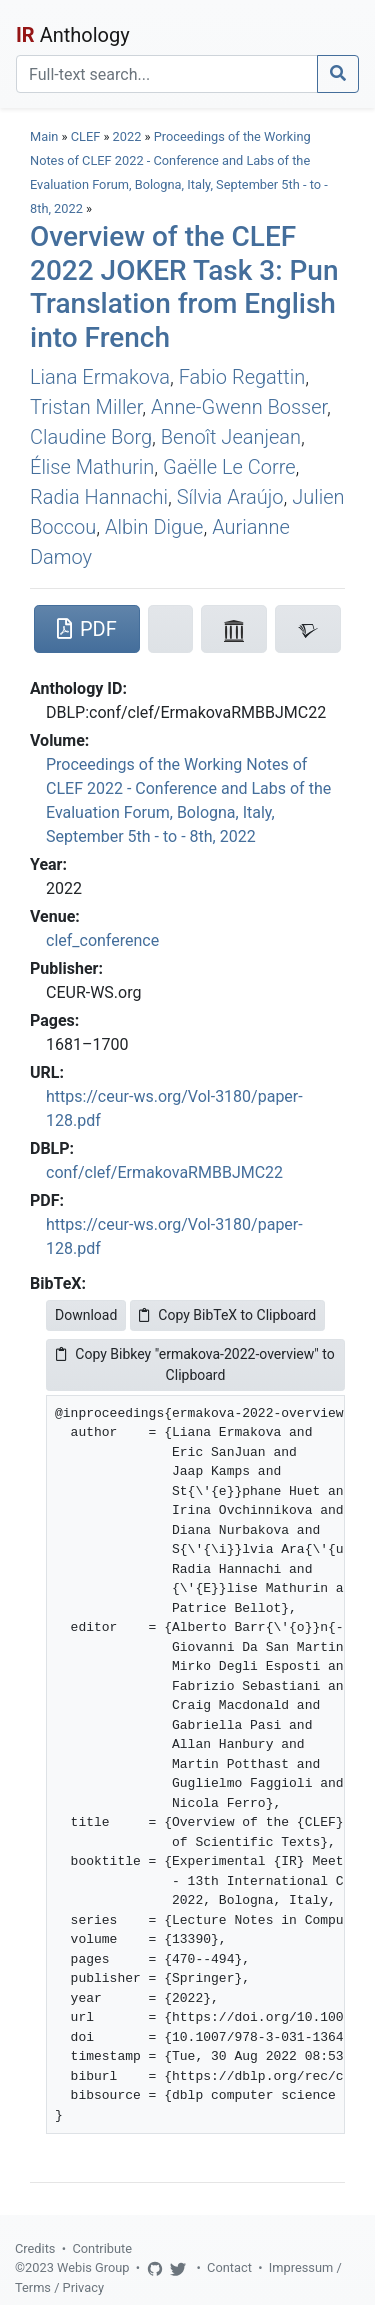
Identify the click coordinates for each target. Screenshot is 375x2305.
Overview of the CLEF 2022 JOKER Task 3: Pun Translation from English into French (184, 287)
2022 (127, 136)
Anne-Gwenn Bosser (239, 407)
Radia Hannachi (99, 497)
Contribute (102, 2248)
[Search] (167, 74)
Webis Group (93, 2267)
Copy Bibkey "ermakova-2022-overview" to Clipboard (195, 1364)
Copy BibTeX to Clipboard (227, 1315)
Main (44, 136)
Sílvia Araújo (230, 497)
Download (86, 1315)
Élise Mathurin (92, 467)
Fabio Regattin (242, 377)
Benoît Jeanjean (231, 437)
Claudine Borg (91, 437)
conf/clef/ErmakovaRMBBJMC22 (164, 1172)
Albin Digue (154, 527)
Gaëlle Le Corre (229, 467)
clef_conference (102, 940)
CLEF (86, 136)
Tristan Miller (86, 407)
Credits (35, 2248)
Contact (229, 2267)
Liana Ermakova (100, 377)
